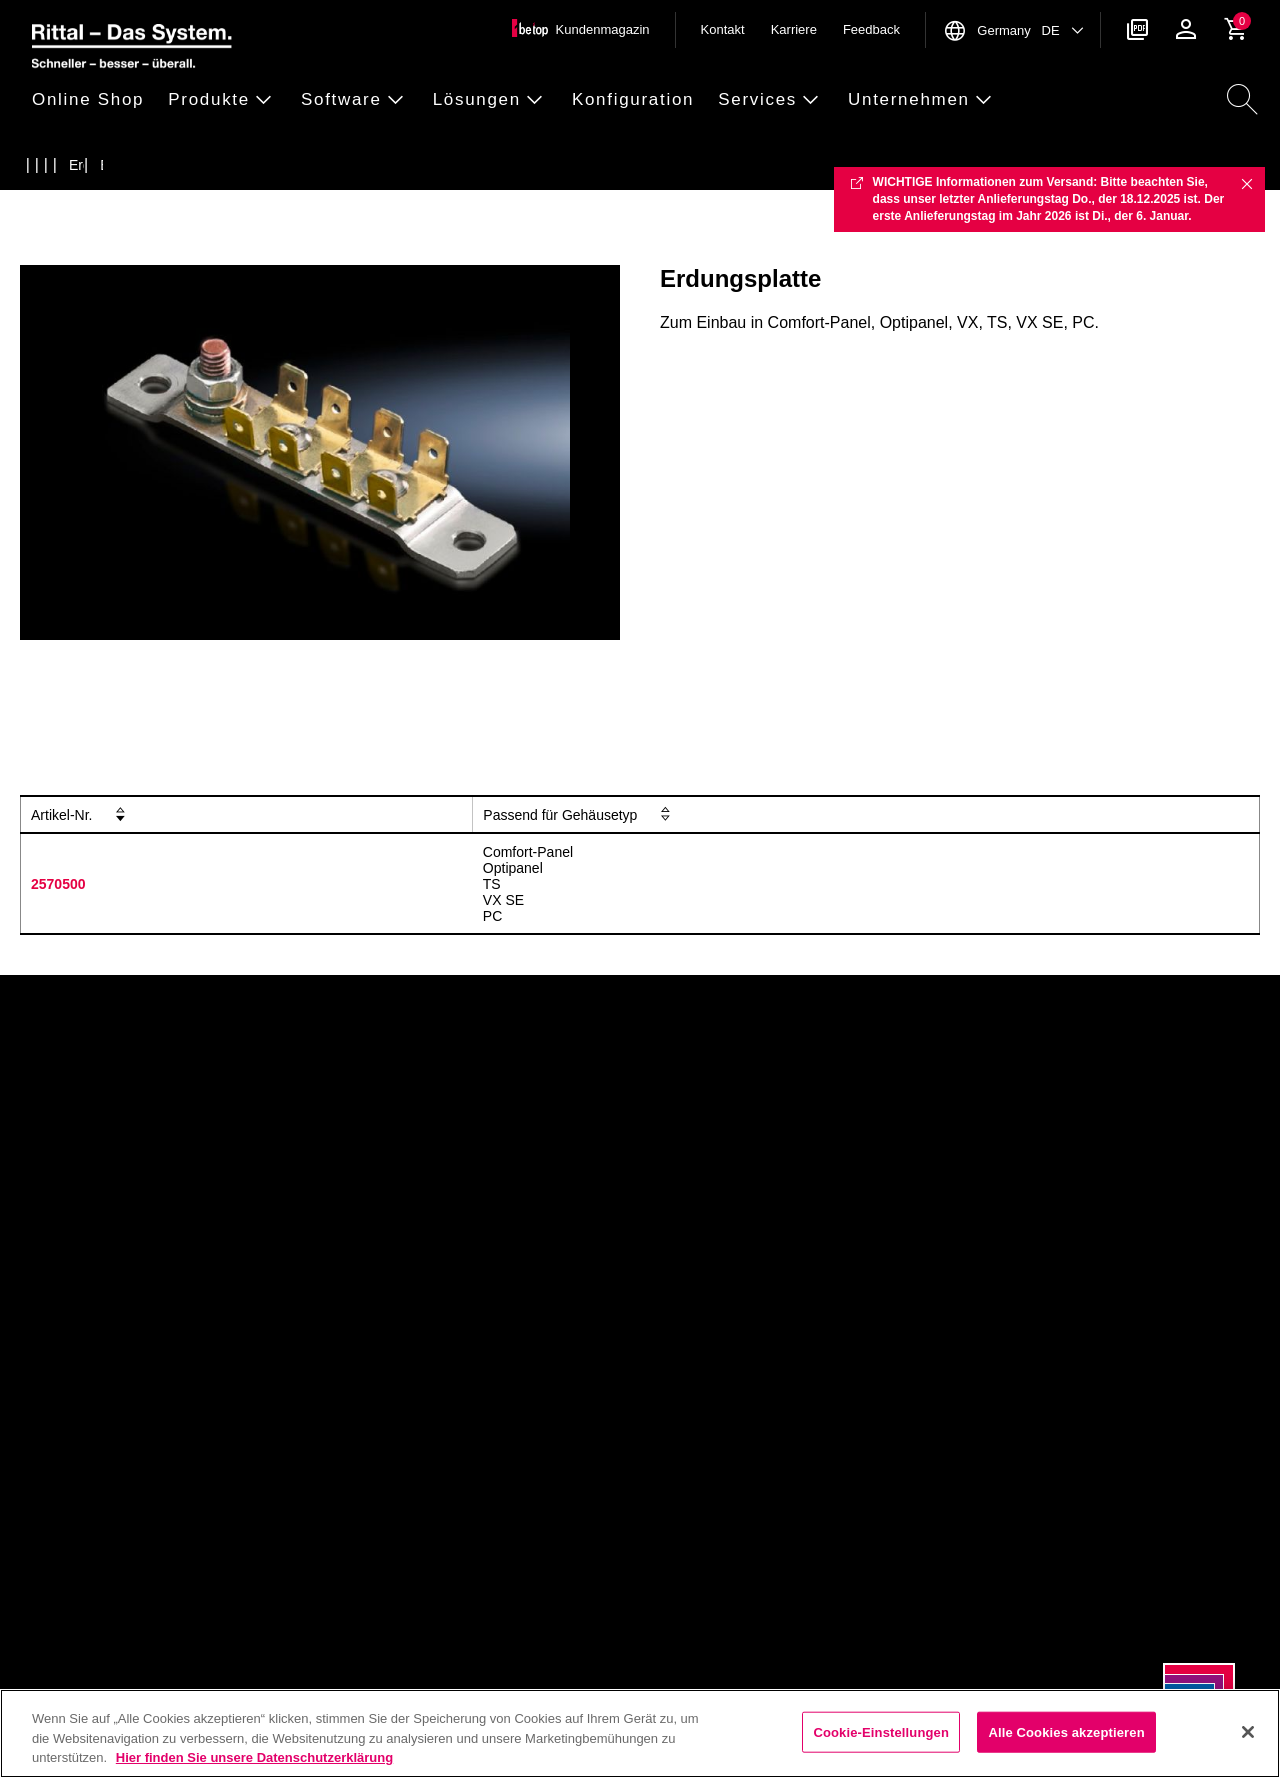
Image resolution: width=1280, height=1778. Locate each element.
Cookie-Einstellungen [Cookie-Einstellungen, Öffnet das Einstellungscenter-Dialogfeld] (881, 1731)
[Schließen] (1248, 1732)
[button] (94, 100)
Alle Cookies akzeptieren (1066, 1731)
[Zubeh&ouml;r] (119, 165)
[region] (640, 1733)
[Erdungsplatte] (440, 165)
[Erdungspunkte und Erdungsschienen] (280, 165)
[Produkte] (79, 165)
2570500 (58, 884)
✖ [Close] (1247, 183)
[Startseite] (39, 165)
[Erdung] (158, 165)
